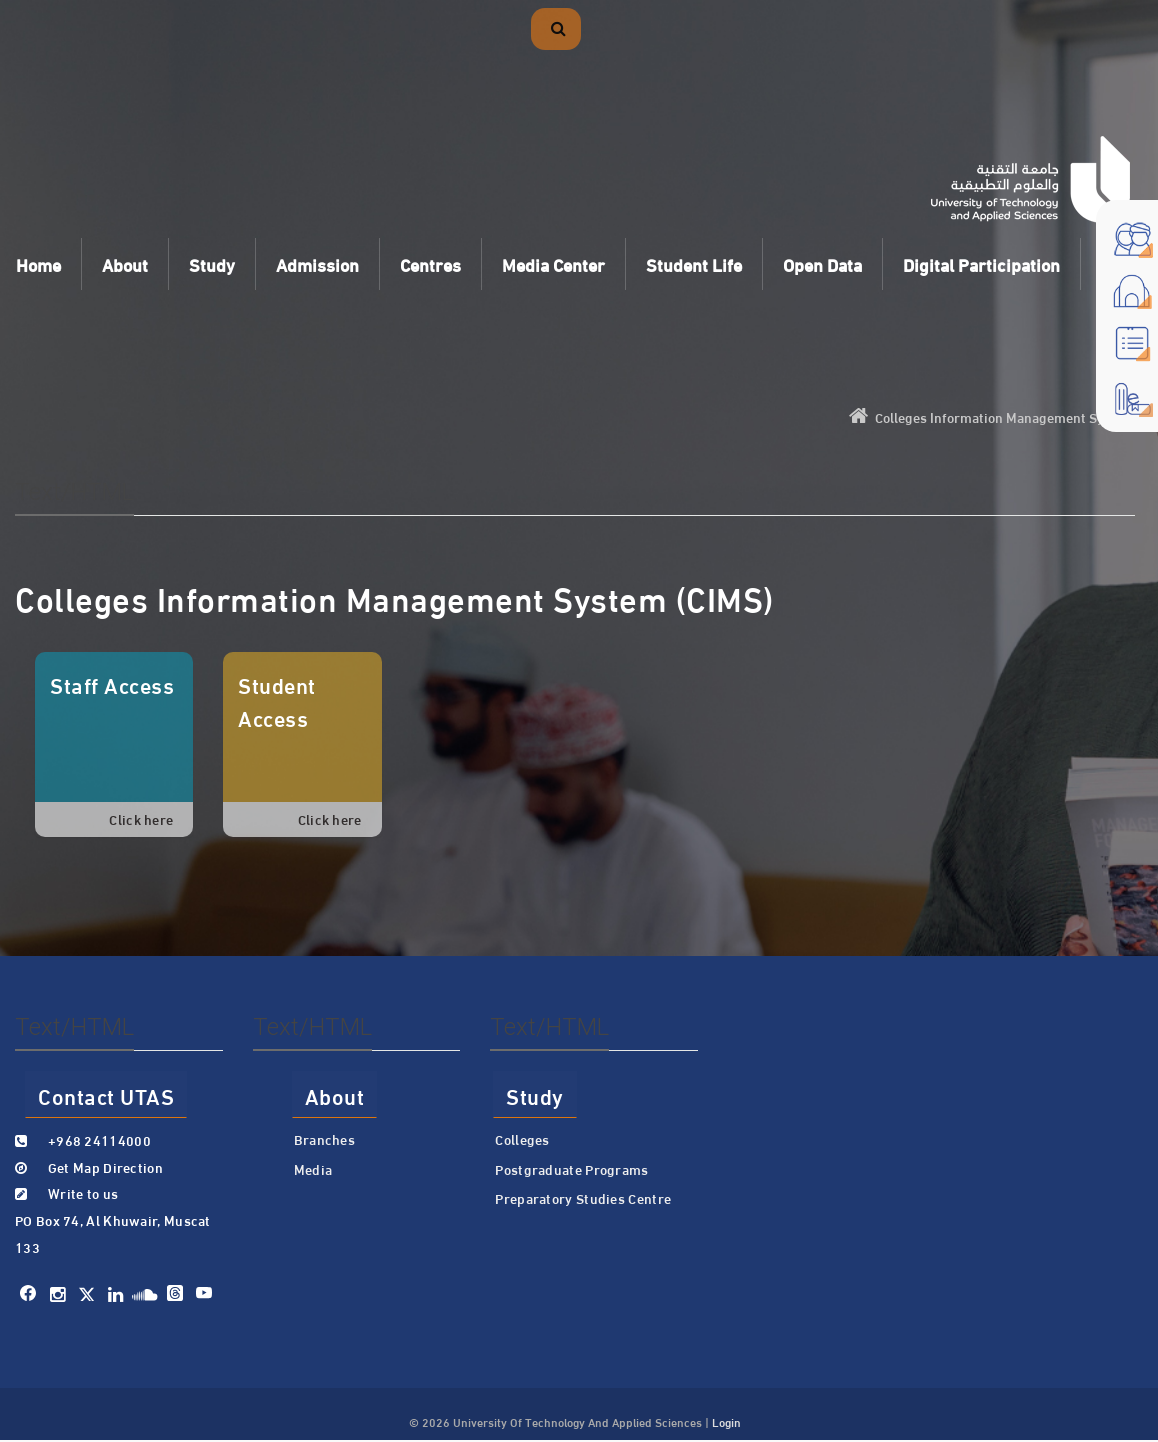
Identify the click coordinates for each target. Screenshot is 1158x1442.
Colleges (522, 1139)
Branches (324, 1139)
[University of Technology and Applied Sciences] (1031, 179)
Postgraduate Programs (571, 1169)
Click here (141, 819)
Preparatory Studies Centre (583, 1198)
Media (313, 1169)
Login (726, 1421)
